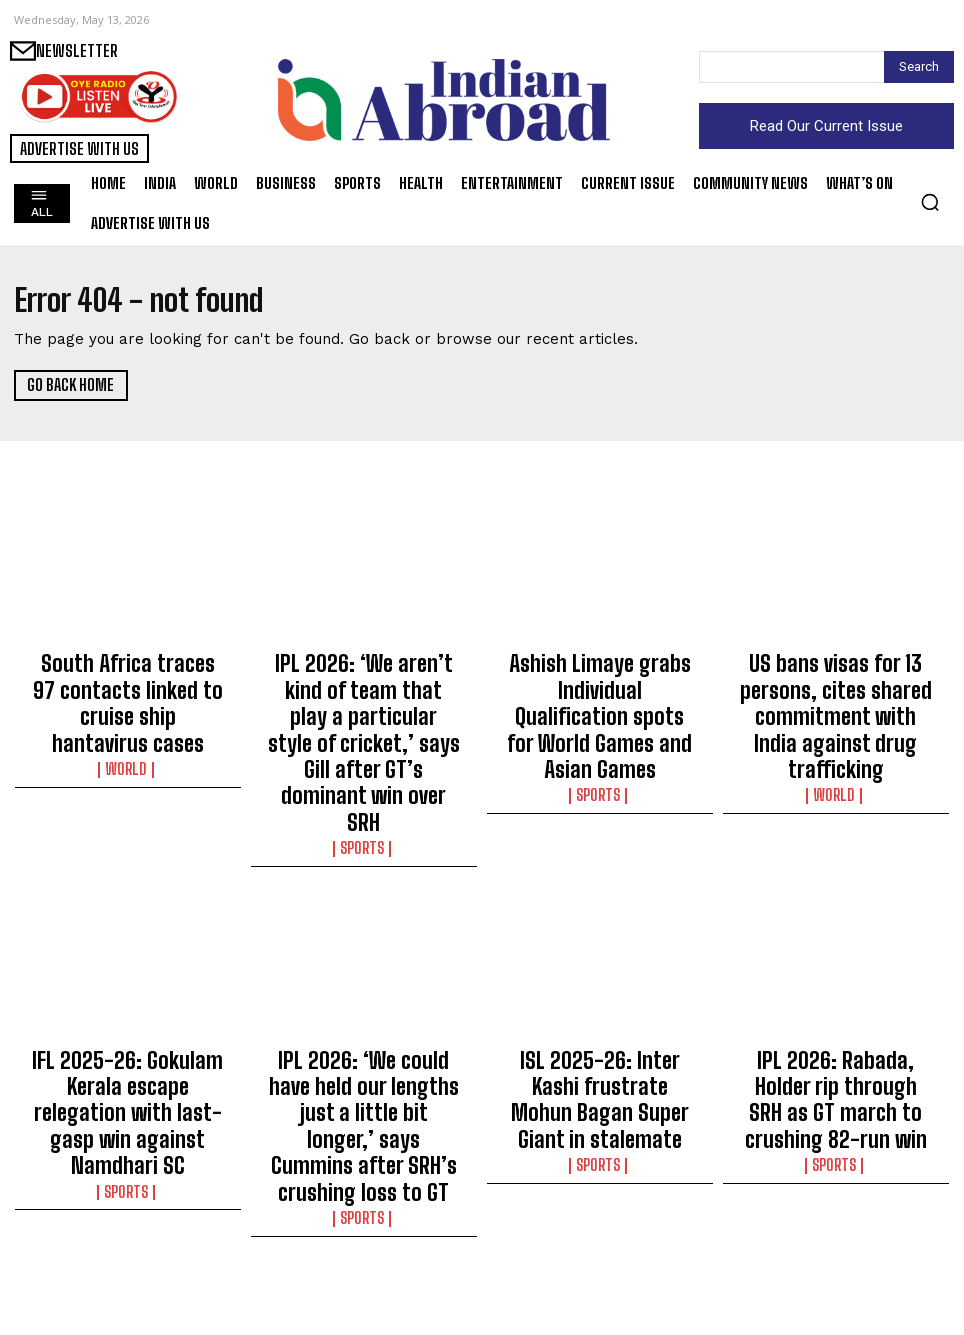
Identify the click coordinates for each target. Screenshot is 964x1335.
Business (364, 1298)
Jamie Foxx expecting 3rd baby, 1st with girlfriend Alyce (836, 1250)
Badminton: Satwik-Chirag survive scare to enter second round (600, 1259)
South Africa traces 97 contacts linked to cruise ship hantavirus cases (128, 678)
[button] (930, 202)
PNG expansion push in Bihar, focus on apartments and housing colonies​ (363, 1259)
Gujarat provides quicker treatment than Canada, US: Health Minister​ (127, 1259)
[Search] (919, 67)
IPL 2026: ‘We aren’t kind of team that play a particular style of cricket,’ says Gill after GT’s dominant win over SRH (364, 696)
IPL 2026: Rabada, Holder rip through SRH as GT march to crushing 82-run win (836, 978)
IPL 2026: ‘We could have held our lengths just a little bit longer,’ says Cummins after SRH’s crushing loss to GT (364, 987)
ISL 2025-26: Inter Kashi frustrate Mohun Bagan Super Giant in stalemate (600, 978)
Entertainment (836, 1280)
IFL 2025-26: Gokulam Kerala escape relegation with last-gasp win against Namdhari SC (127, 987)
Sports (364, 753)
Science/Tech (127, 1298)
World (127, 717)
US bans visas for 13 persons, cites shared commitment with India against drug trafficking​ (836, 687)
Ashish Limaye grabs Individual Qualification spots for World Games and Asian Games (599, 687)
